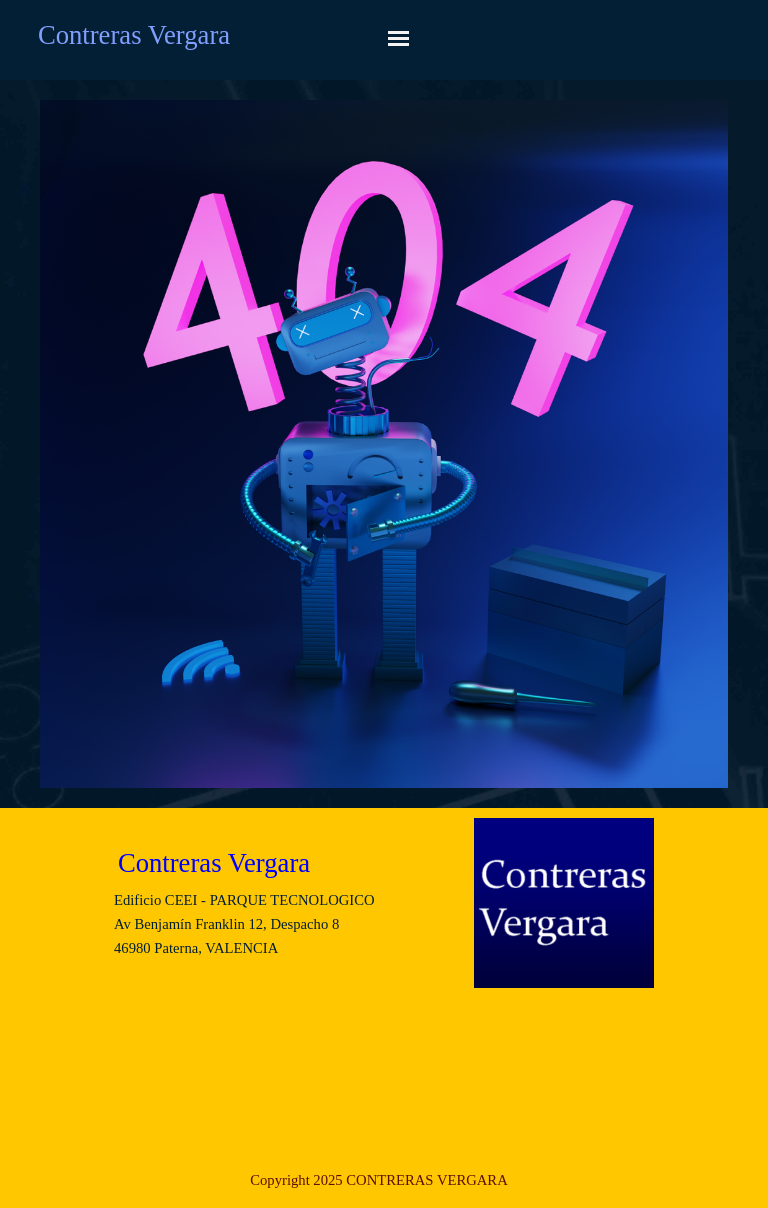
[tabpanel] (379, 1180)
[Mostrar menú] (398, 38)
